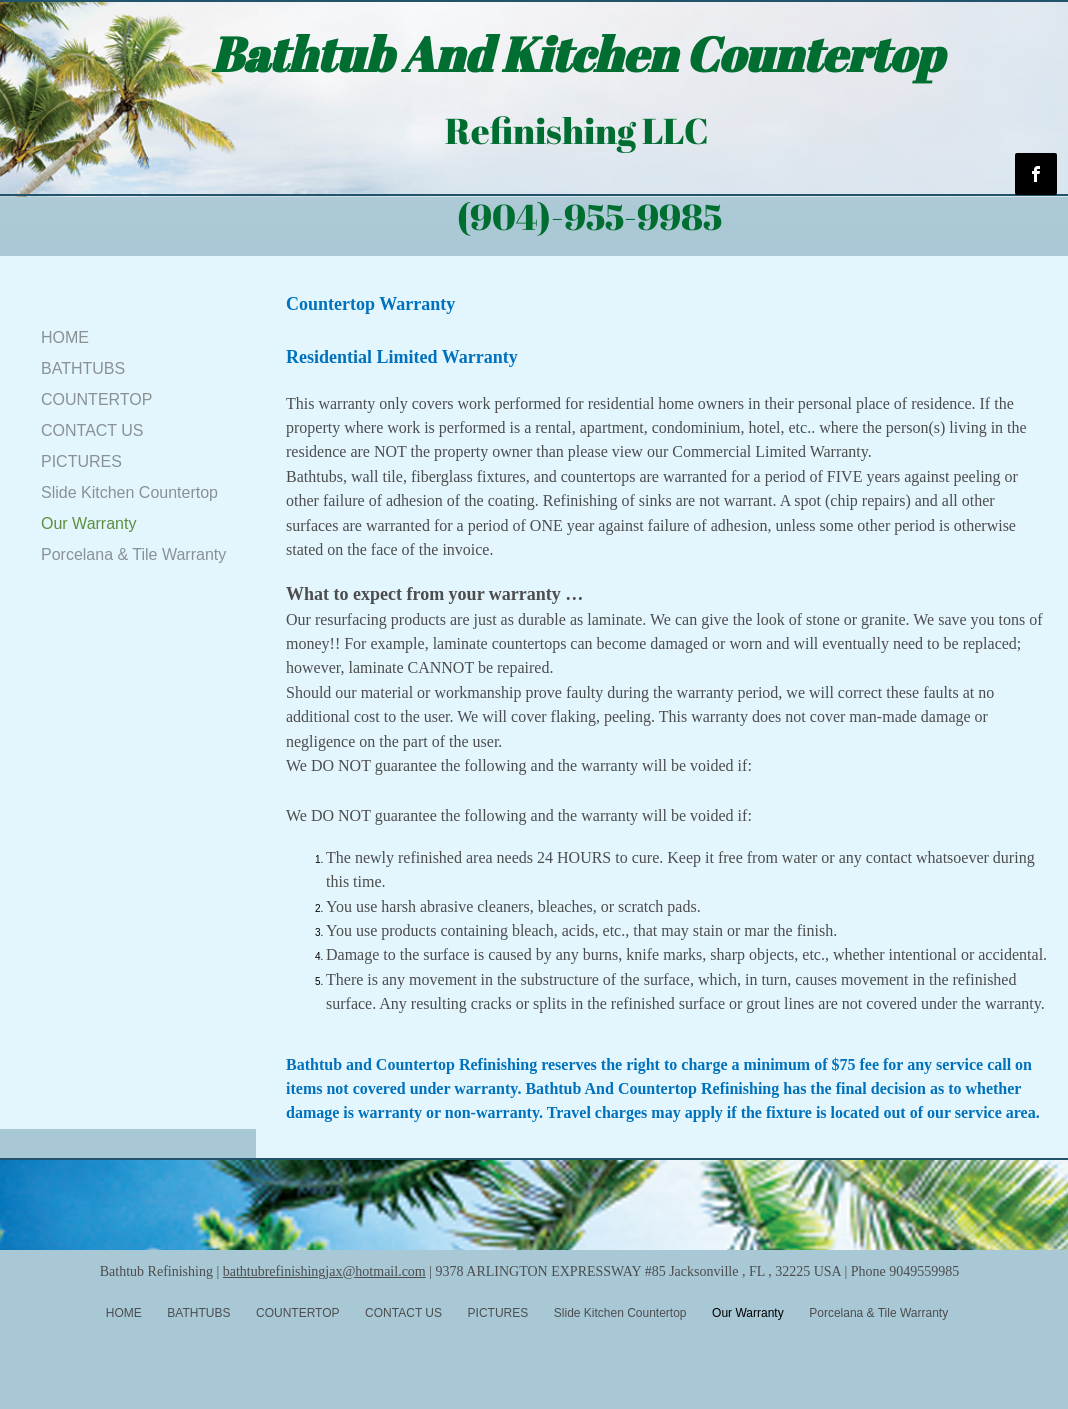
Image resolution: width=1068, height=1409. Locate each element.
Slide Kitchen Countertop (129, 492)
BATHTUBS (83, 368)
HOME (65, 337)
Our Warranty (88, 523)
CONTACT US (92, 430)
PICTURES (81, 461)
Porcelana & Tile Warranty (133, 554)
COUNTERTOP (96, 399)
